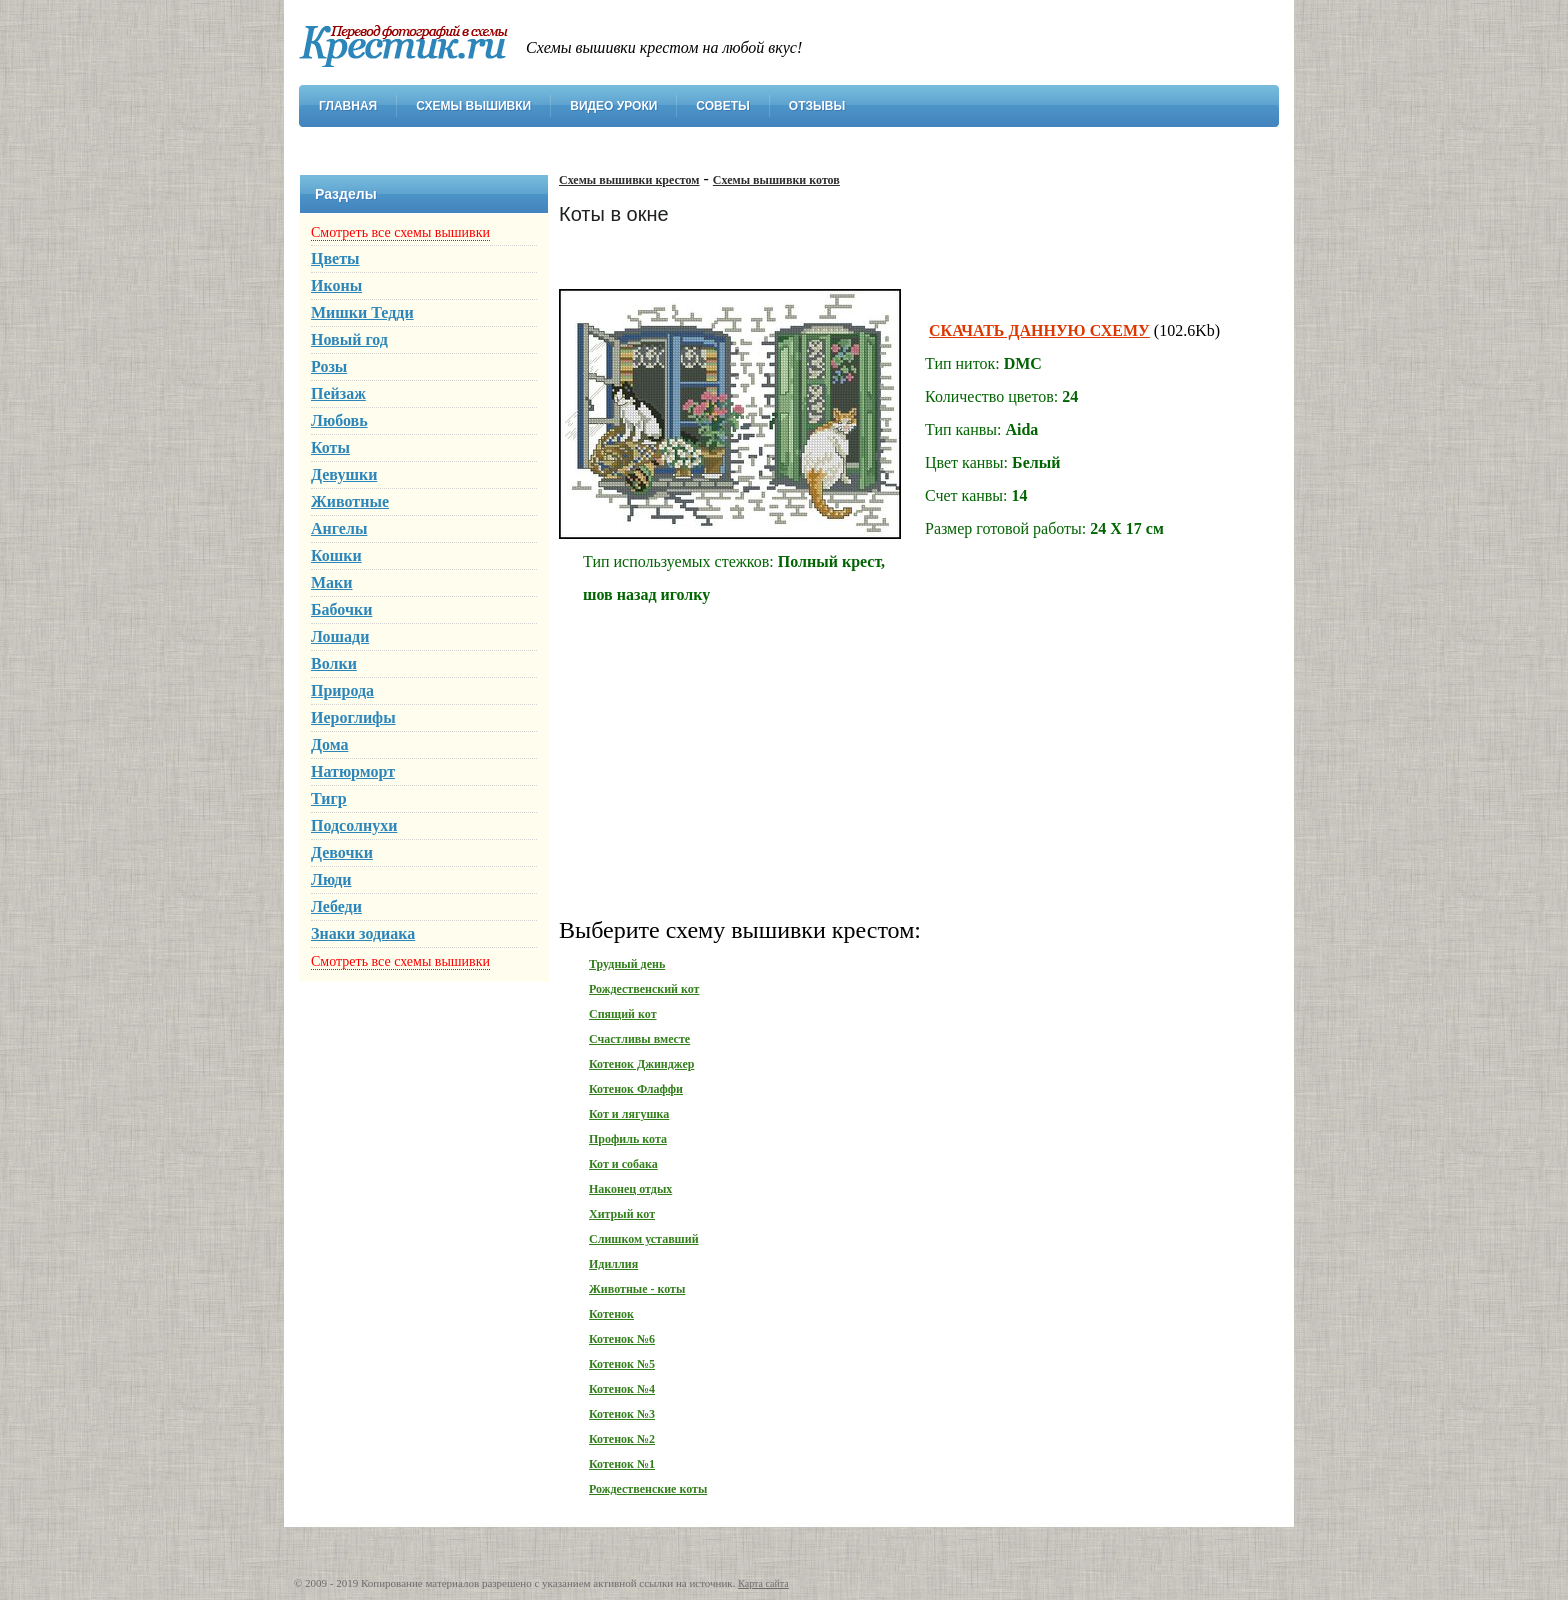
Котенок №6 (622, 1339)
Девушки (344, 474)
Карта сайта (763, 1583)
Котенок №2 (622, 1439)
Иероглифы (353, 717)
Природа (342, 690)
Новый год (349, 339)
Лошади (340, 636)
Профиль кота (628, 1139)
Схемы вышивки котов (776, 180)
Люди (331, 879)
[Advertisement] (909, 759)
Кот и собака (623, 1164)
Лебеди (336, 906)
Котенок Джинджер (641, 1064)
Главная (348, 106)
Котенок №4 (622, 1389)
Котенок (611, 1314)
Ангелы (339, 528)
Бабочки (341, 609)
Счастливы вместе (639, 1039)
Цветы (335, 258)
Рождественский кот (644, 989)
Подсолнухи (354, 825)
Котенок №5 (622, 1364)
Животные (350, 501)
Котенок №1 (622, 1464)
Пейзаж (338, 393)
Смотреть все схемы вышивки (400, 232)
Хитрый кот (622, 1214)
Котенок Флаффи (636, 1089)
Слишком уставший (644, 1239)
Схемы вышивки (473, 106)
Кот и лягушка (629, 1114)
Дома (330, 744)
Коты (330, 447)
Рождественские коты (648, 1489)
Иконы (336, 285)
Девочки (342, 852)
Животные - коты (637, 1289)
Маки (332, 582)
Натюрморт (353, 771)
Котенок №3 (622, 1414)
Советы (722, 106)
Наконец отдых (630, 1189)
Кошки (336, 555)
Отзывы (817, 106)
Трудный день (627, 964)
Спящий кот (623, 1014)
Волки (334, 663)
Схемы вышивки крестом (629, 180)
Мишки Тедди (362, 312)
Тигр (329, 798)
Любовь (339, 420)
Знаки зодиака (363, 933)
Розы (329, 366)
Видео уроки (613, 106)
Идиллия (613, 1264)
